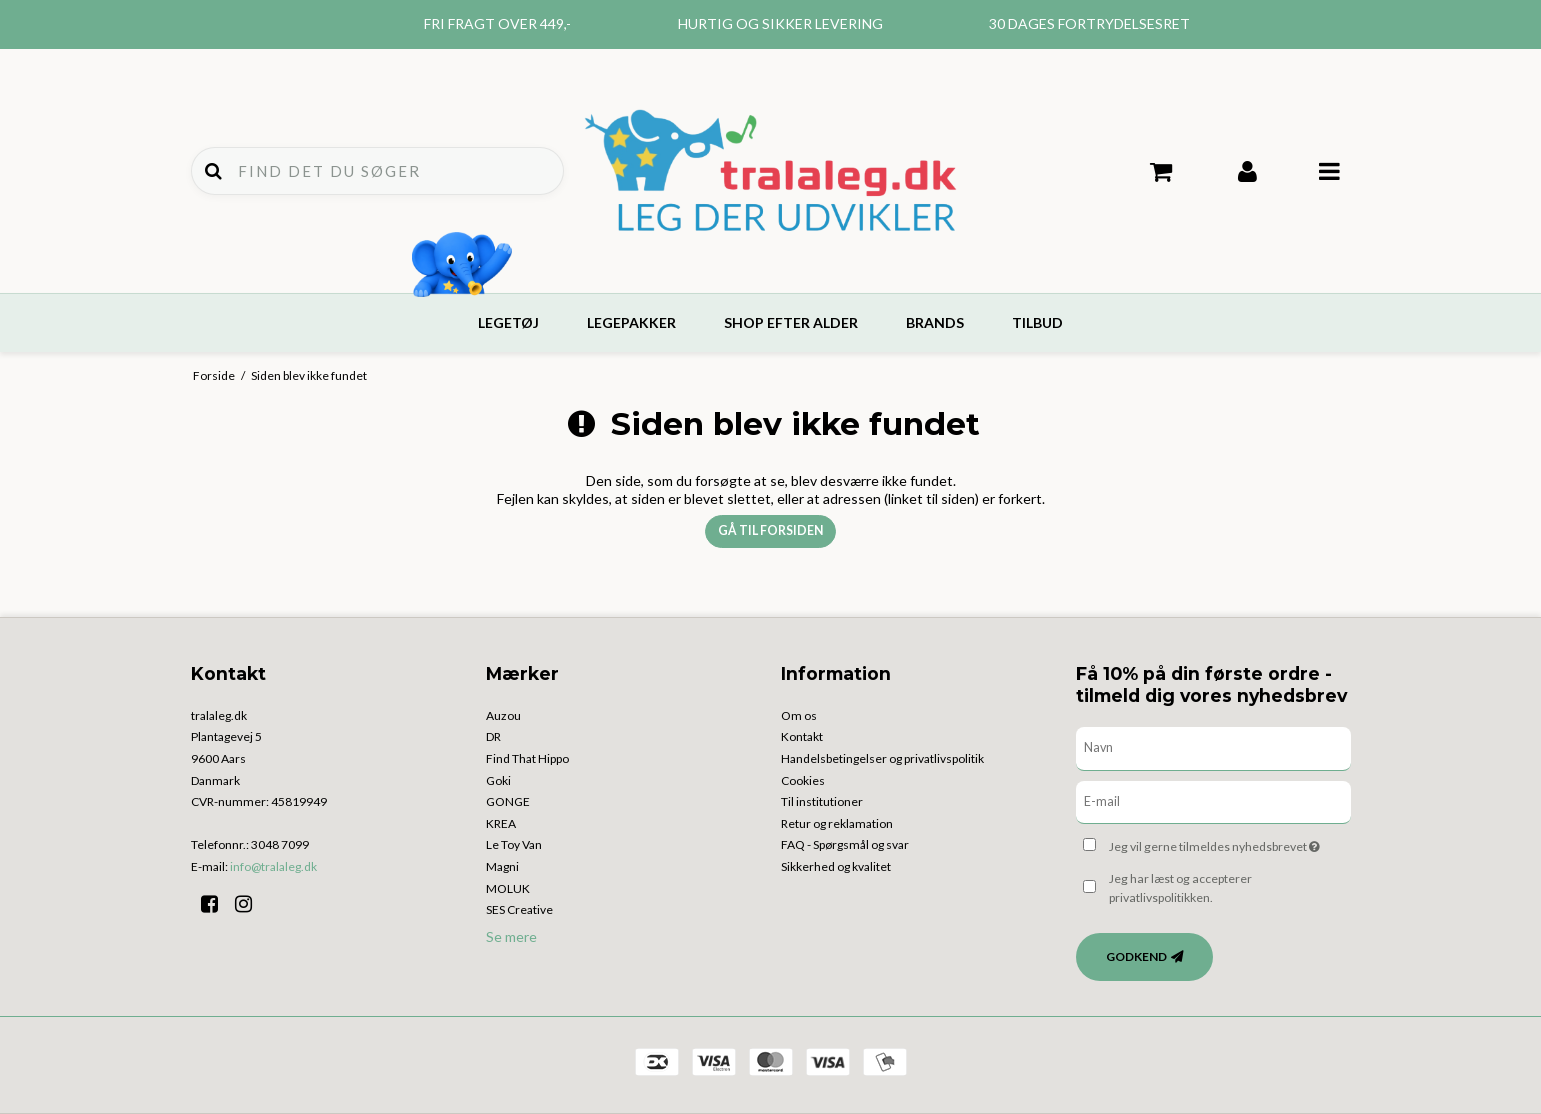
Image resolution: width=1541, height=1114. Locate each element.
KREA (501, 823)
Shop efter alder (791, 322)
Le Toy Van (514, 844)
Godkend (1136, 956)
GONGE (508, 801)
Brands (935, 322)
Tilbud (1037, 322)
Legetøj (508, 322)
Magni (502, 866)
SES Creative (519, 909)
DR (493, 736)
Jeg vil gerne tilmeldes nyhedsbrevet (1229, 842)
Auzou (503, 715)
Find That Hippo (527, 758)
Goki (498, 780)
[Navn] (1213, 746)
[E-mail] (1213, 800)
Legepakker (631, 322)
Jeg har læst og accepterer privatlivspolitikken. (1180, 887)
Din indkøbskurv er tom (1161, 172)
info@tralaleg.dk (273, 866)
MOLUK (508, 888)
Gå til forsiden (770, 530)
